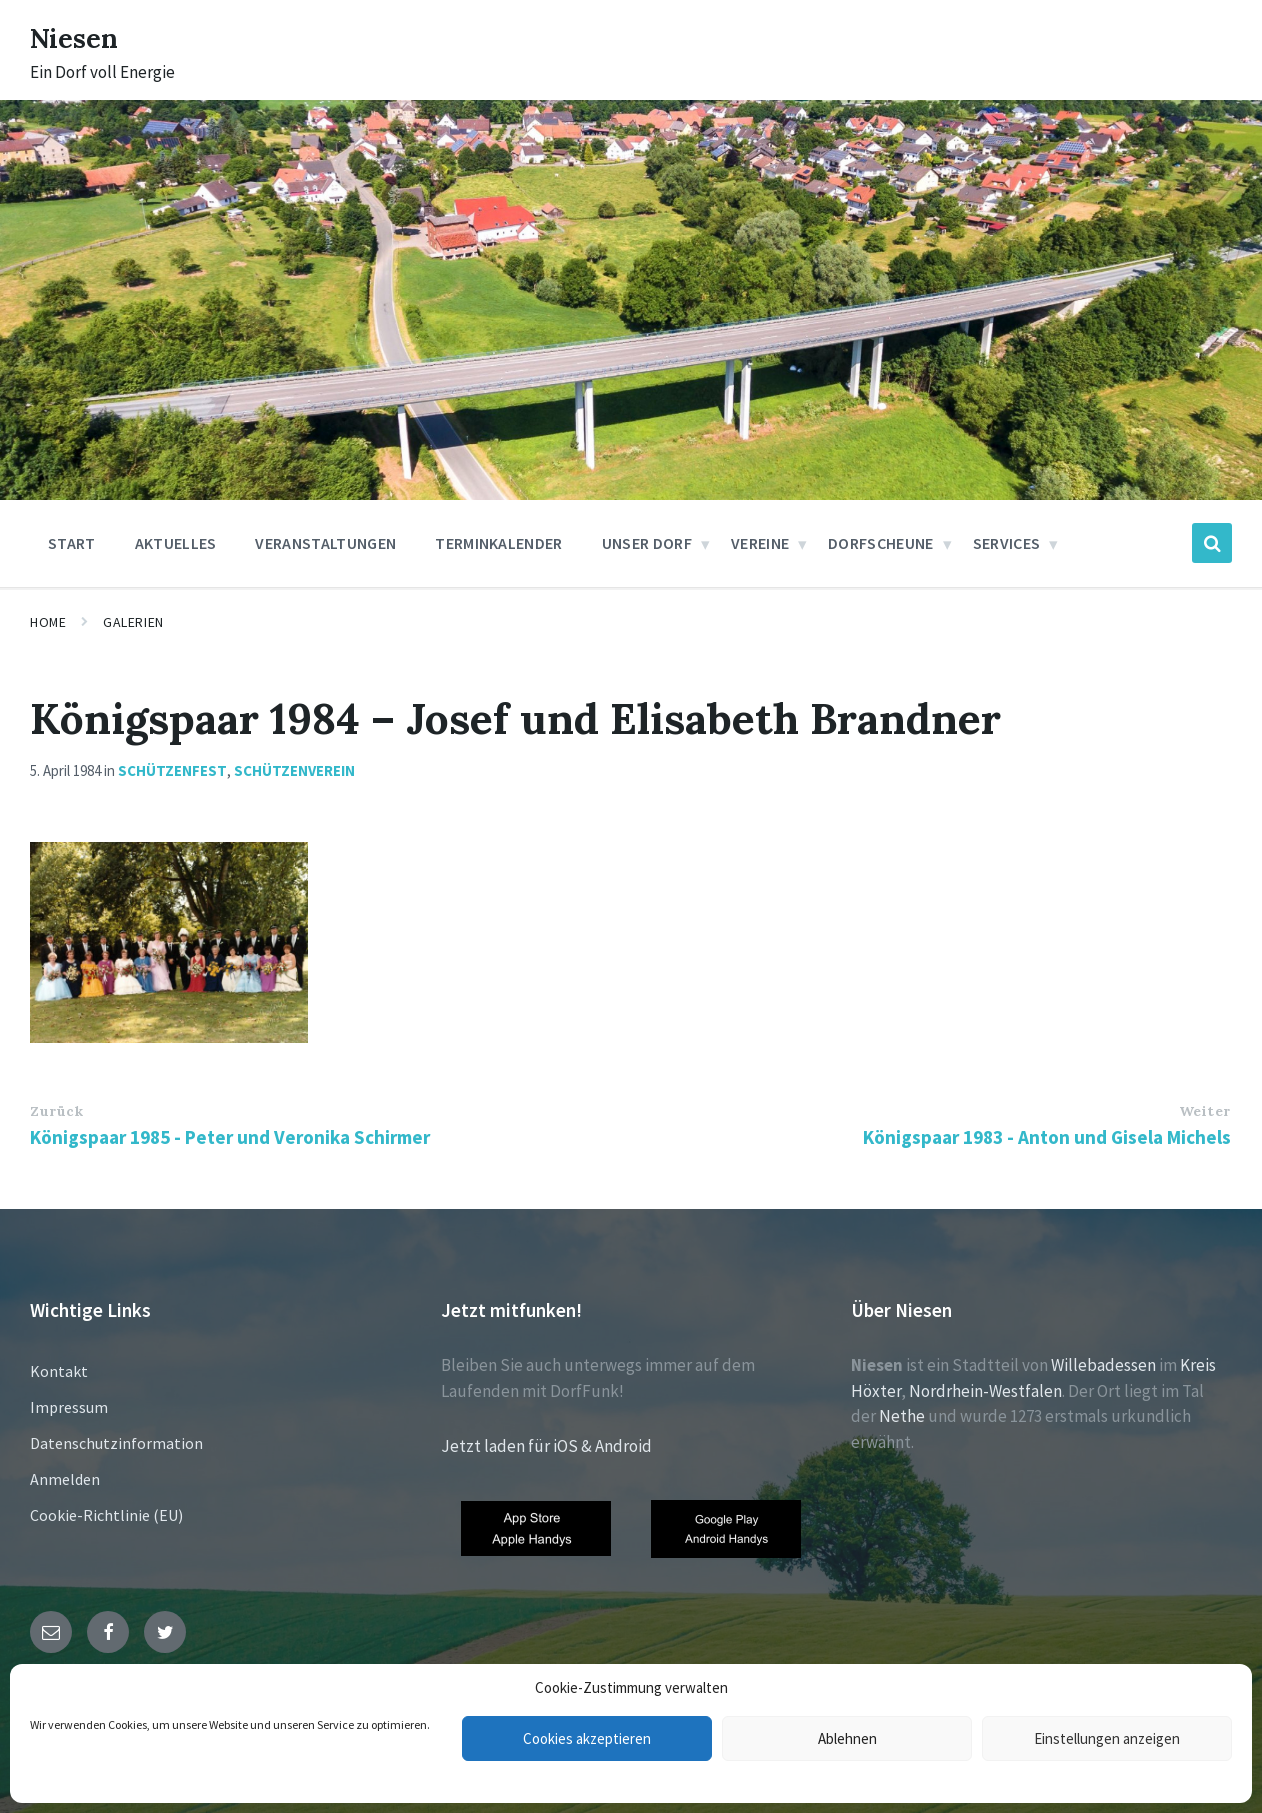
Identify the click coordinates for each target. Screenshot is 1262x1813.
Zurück (56, 1111)
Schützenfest (172, 770)
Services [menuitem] (1007, 543)
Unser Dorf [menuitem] (647, 543)
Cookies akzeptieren (587, 1738)
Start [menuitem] (72, 543)
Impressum (69, 1407)
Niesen (79, 37)
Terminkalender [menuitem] (498, 543)
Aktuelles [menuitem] (176, 543)
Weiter (1205, 1111)
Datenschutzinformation (116, 1443)
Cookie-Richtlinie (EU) (106, 1515)
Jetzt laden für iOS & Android (546, 1446)
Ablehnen (847, 1738)
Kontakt (59, 1371)
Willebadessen (1103, 1365)
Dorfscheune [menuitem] (881, 543)
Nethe (902, 1416)
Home (48, 622)
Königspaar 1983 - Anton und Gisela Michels (1047, 1137)
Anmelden (65, 1479)
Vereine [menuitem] (760, 543)
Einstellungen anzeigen (1107, 1738)
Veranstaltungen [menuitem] (325, 543)
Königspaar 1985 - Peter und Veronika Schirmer (230, 1137)
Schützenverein (294, 770)
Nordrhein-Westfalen (985, 1391)
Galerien (133, 622)
